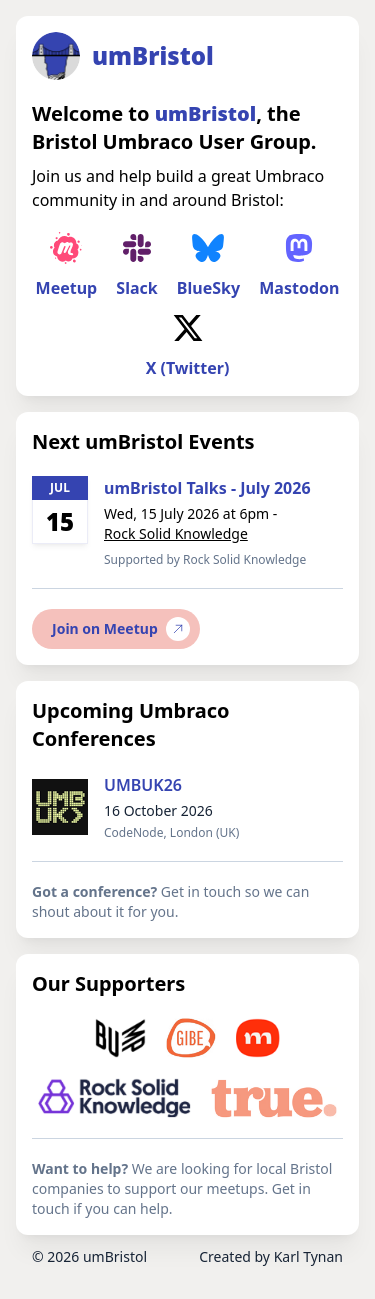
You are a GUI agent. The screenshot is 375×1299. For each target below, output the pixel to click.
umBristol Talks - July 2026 (207, 488)
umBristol (115, 1256)
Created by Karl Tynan (271, 1256)
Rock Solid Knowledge (176, 533)
